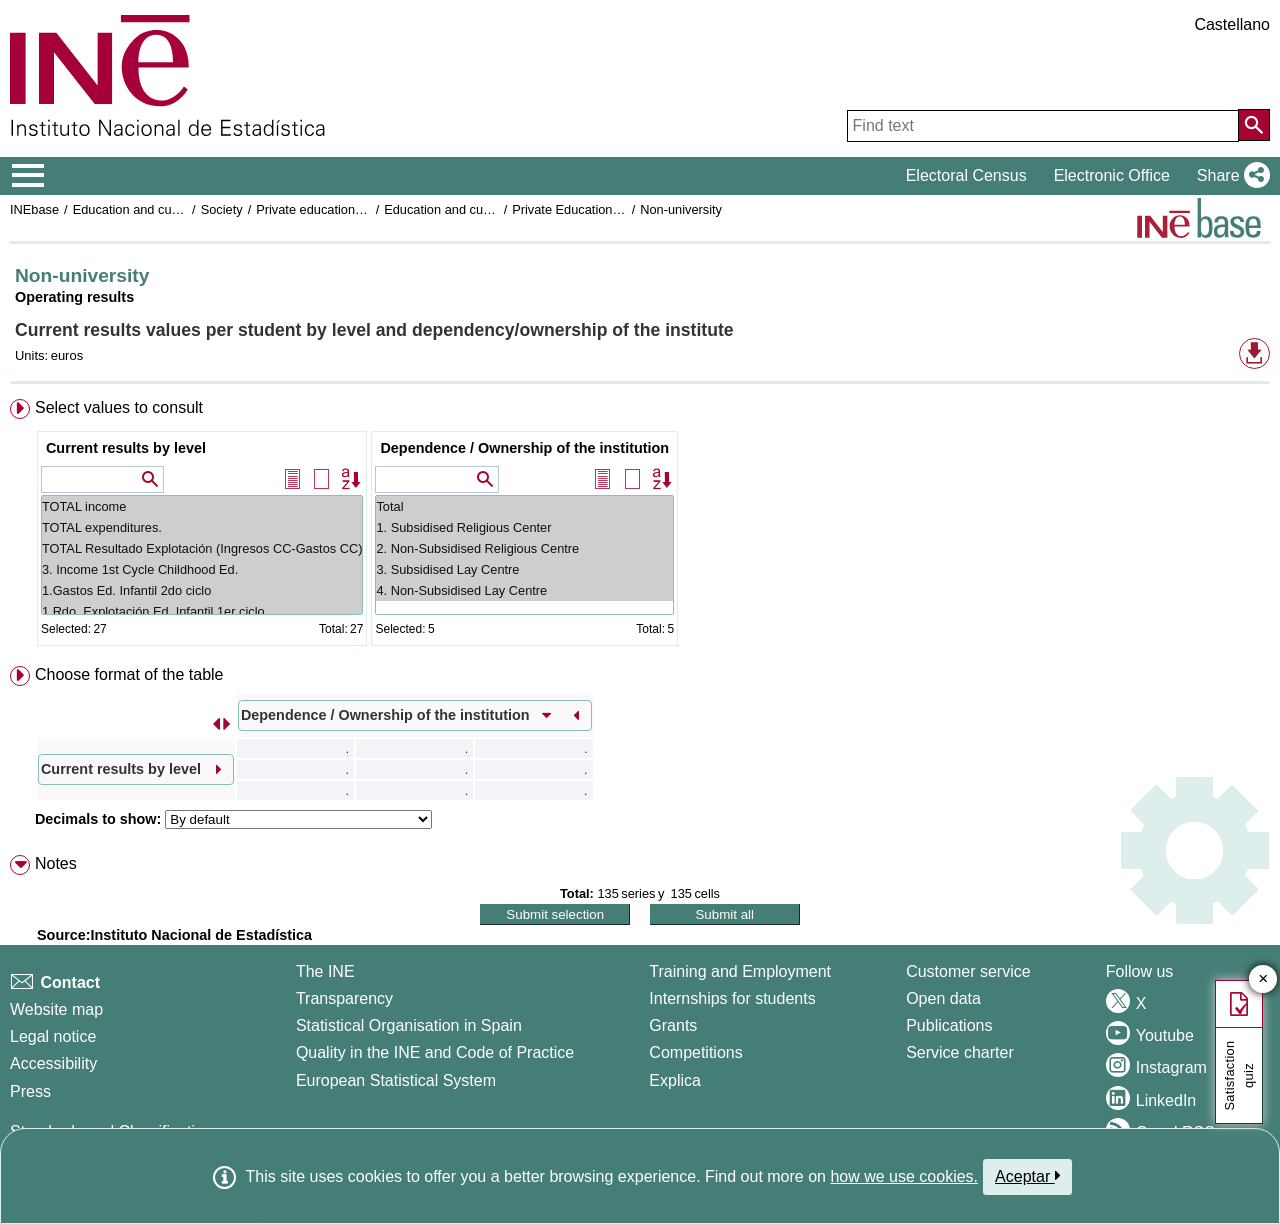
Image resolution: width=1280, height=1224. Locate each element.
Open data (943, 998)
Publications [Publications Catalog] (949, 1025)
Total (524, 506)
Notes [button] (56, 863)
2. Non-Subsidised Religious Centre (524, 548)
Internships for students (732, 998)
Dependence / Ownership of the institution (524, 448)
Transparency (344, 998)
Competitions (695, 1052)
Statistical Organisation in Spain (409, 1025)
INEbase (34, 209)
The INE (325, 971)
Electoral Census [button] (966, 175)
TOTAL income (202, 506)
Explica (675, 1080)
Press (30, 1091)
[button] (1229, 176)
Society (222, 209)
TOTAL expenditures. (202, 527)
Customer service (968, 971)
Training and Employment (740, 971)
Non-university (681, 209)
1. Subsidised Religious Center (524, 527)
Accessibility (53, 1063)
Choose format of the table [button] (129, 674)
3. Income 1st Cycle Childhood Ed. (202, 569)
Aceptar (1027, 1176)
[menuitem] (640, 526)
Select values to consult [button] (119, 407)
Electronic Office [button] (1112, 175)
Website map (56, 1009)
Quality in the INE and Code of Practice (435, 1052)
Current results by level (126, 448)
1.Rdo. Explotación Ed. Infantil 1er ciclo (202, 611)
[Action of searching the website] (1254, 125)
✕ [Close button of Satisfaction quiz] (1263, 979)
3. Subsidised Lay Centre (524, 569)
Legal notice (53, 1036)
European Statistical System (396, 1080)
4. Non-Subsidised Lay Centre (524, 590)
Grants (673, 1025)
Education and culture (135, 209)
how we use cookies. (904, 1176)
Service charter (960, 1052)
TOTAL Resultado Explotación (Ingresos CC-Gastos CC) (202, 548)
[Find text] (1043, 126)
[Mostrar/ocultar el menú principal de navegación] (28, 176)
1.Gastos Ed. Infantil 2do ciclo (202, 590)
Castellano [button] (1232, 24)
